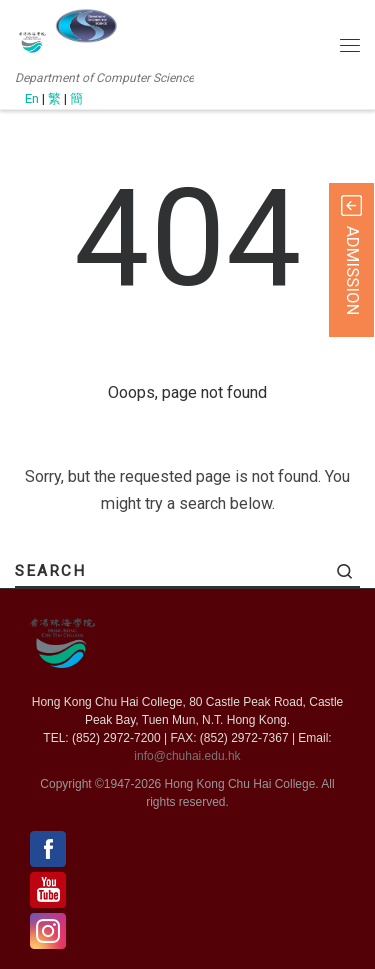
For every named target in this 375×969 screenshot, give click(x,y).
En (32, 98)
